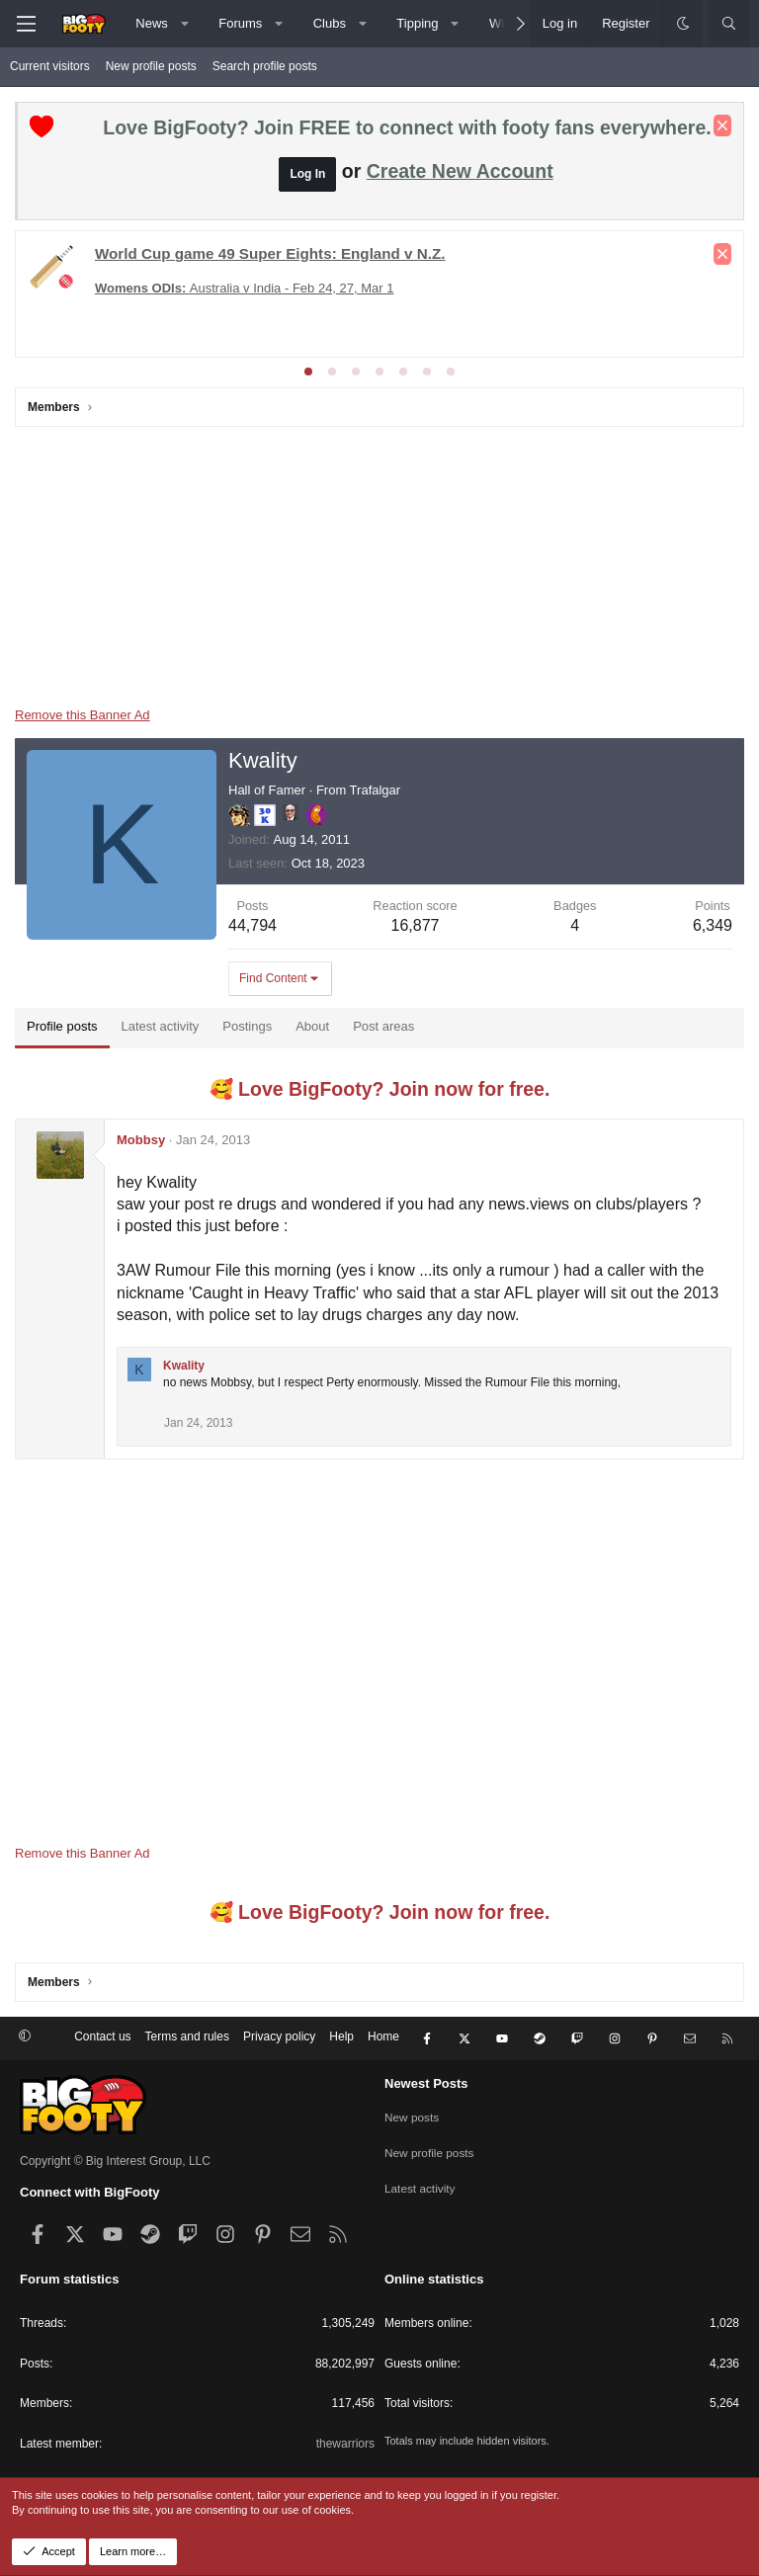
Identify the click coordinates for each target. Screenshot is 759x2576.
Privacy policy (279, 2039)
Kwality (184, 1365)
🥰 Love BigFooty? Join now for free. (380, 1089)
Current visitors (50, 66)
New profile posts (151, 66)
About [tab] (312, 1026)
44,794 (252, 925)
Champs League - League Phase (201, 322)
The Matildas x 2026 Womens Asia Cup (327, 287)
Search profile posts (264, 66)
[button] (184, 23)
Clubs (329, 23)
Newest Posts (426, 2083)
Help (341, 2039)
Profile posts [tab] (62, 1026)
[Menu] (25, 23)
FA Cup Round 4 (513, 304)
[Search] (729, 23)
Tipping (417, 23)
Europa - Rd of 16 (146, 287)
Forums (240, 23)
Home (383, 2039)
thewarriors (345, 2444)
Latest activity (420, 2185)
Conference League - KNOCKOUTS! (568, 287)
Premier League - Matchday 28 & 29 (202, 251)
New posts (412, 2115)
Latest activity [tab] (161, 1026)
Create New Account (460, 171)
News (151, 23)
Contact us (102, 2039)
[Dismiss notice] (722, 125)
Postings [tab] (247, 1026)
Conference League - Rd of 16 (357, 304)
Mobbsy (141, 1139)
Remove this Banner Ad (82, 714)
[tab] (308, 371)
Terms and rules (187, 2039)
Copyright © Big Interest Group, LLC (115, 2161)
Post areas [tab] (383, 1026)
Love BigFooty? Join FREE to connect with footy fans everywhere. (407, 127)
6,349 (712, 925)
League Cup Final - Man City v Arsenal (138, 304)
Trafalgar (375, 790)
